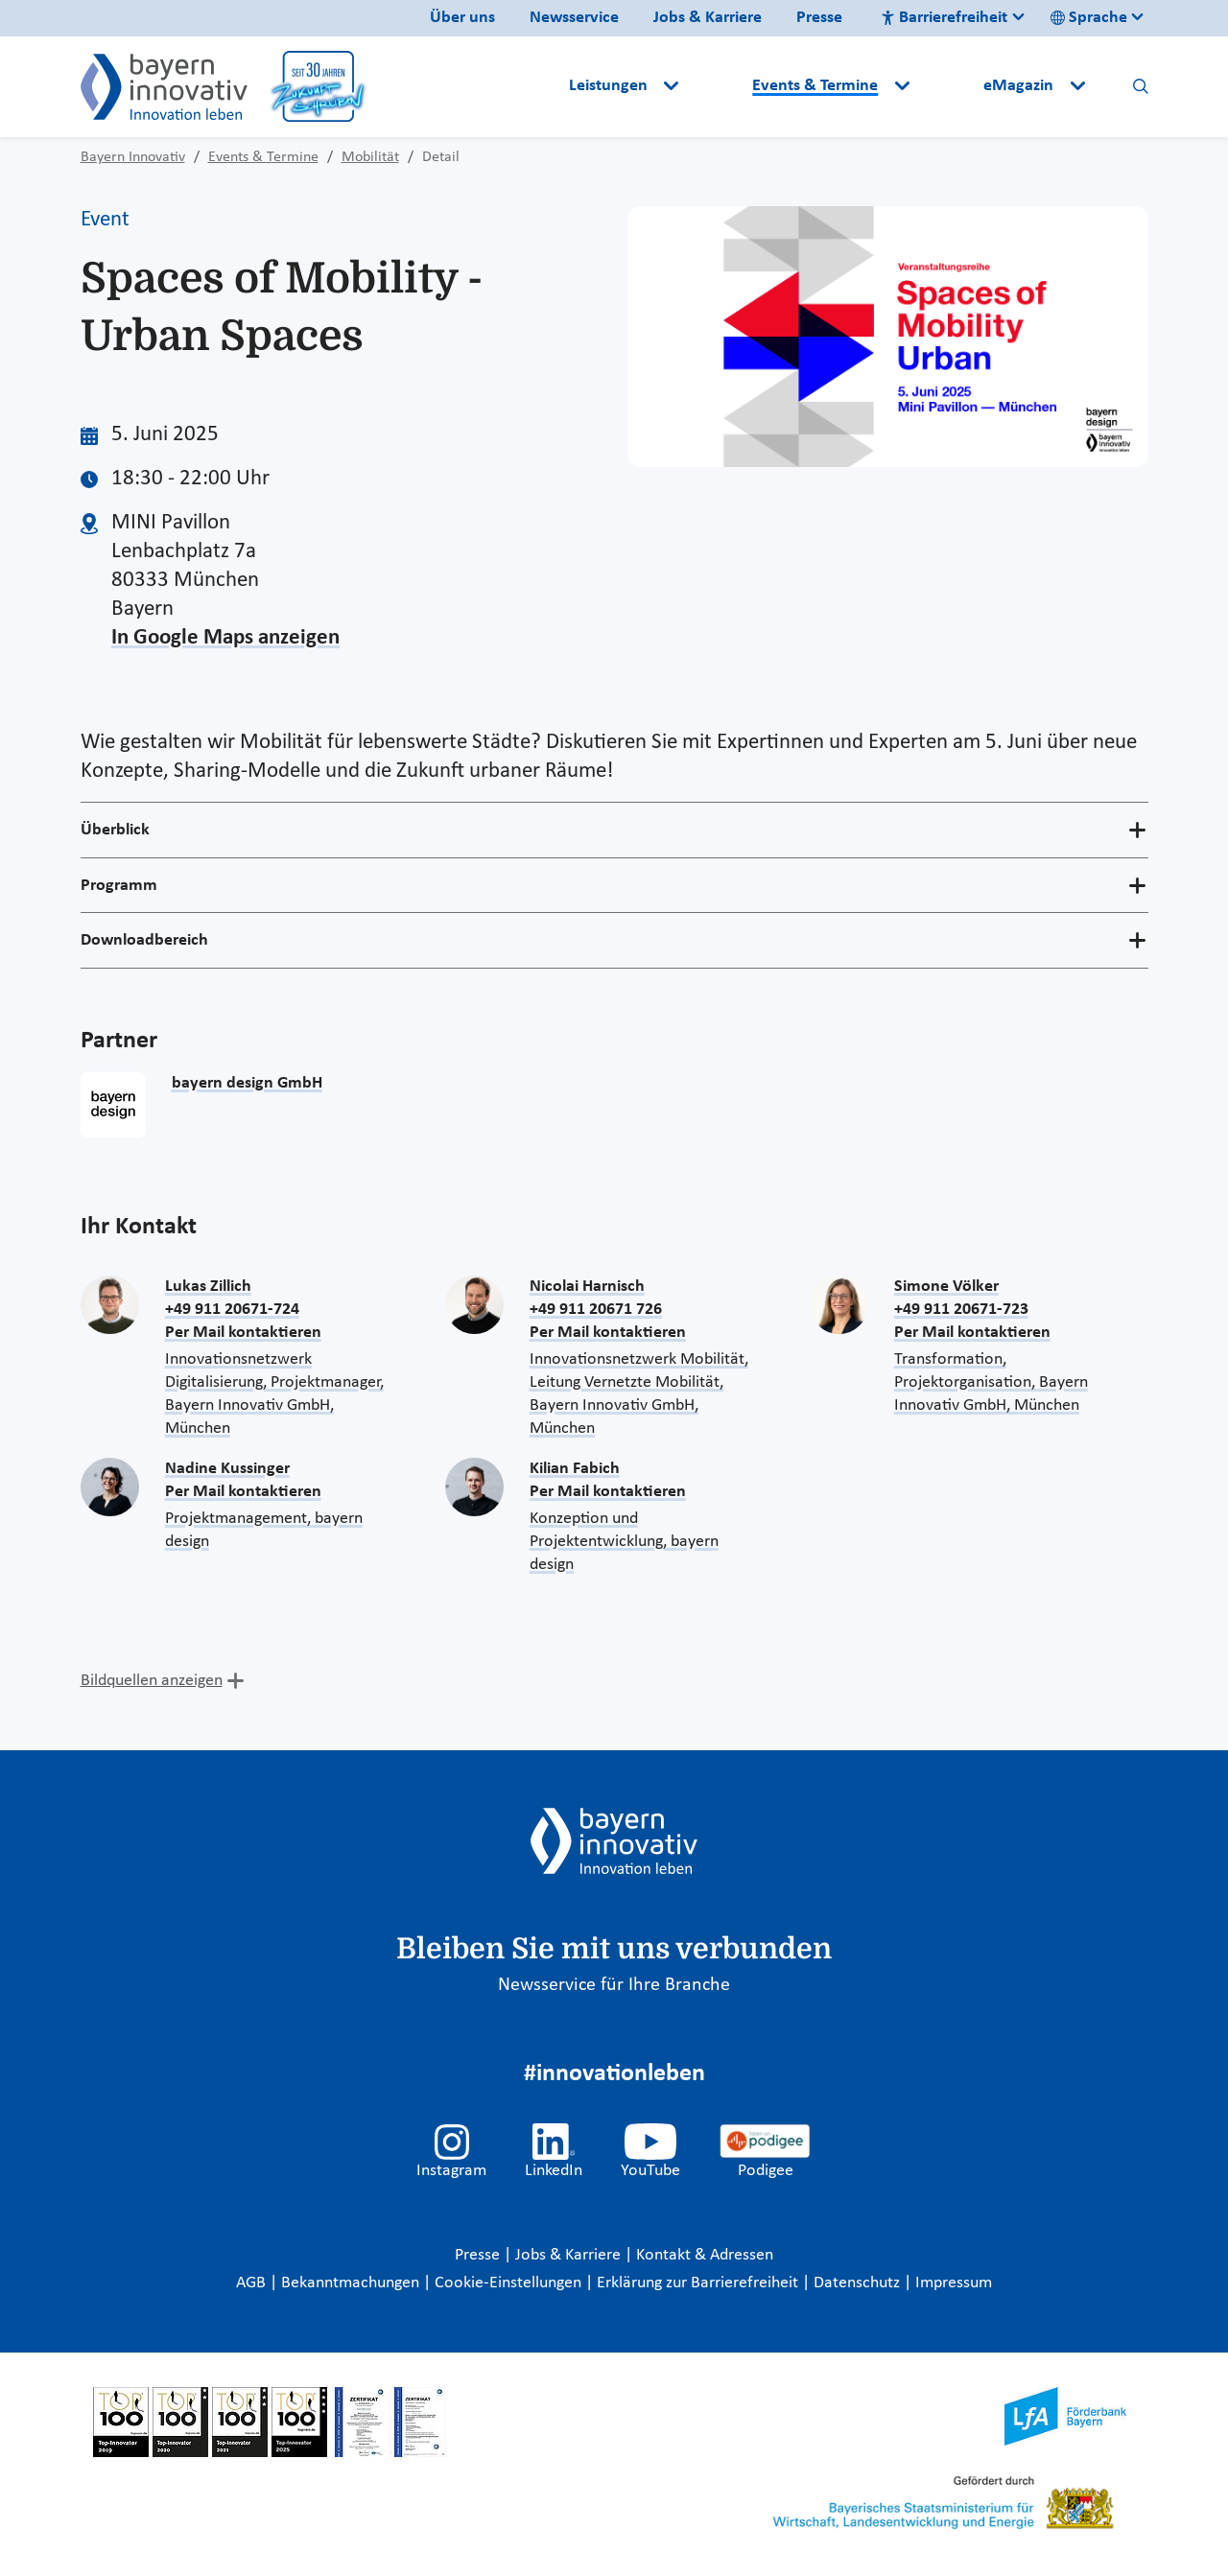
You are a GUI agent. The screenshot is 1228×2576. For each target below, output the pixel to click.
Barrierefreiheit (944, 18)
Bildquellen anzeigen (152, 1681)
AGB (253, 2283)
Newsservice (574, 18)
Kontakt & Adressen (704, 2255)
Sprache (1089, 18)
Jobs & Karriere (707, 18)
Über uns (462, 18)
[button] (717, 86)
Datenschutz (859, 2283)
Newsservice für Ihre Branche (614, 1985)
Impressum (953, 2283)
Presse (819, 18)
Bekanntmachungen (352, 2283)
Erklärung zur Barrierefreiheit (699, 2283)
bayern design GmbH (247, 1083)
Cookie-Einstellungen (508, 2283)
